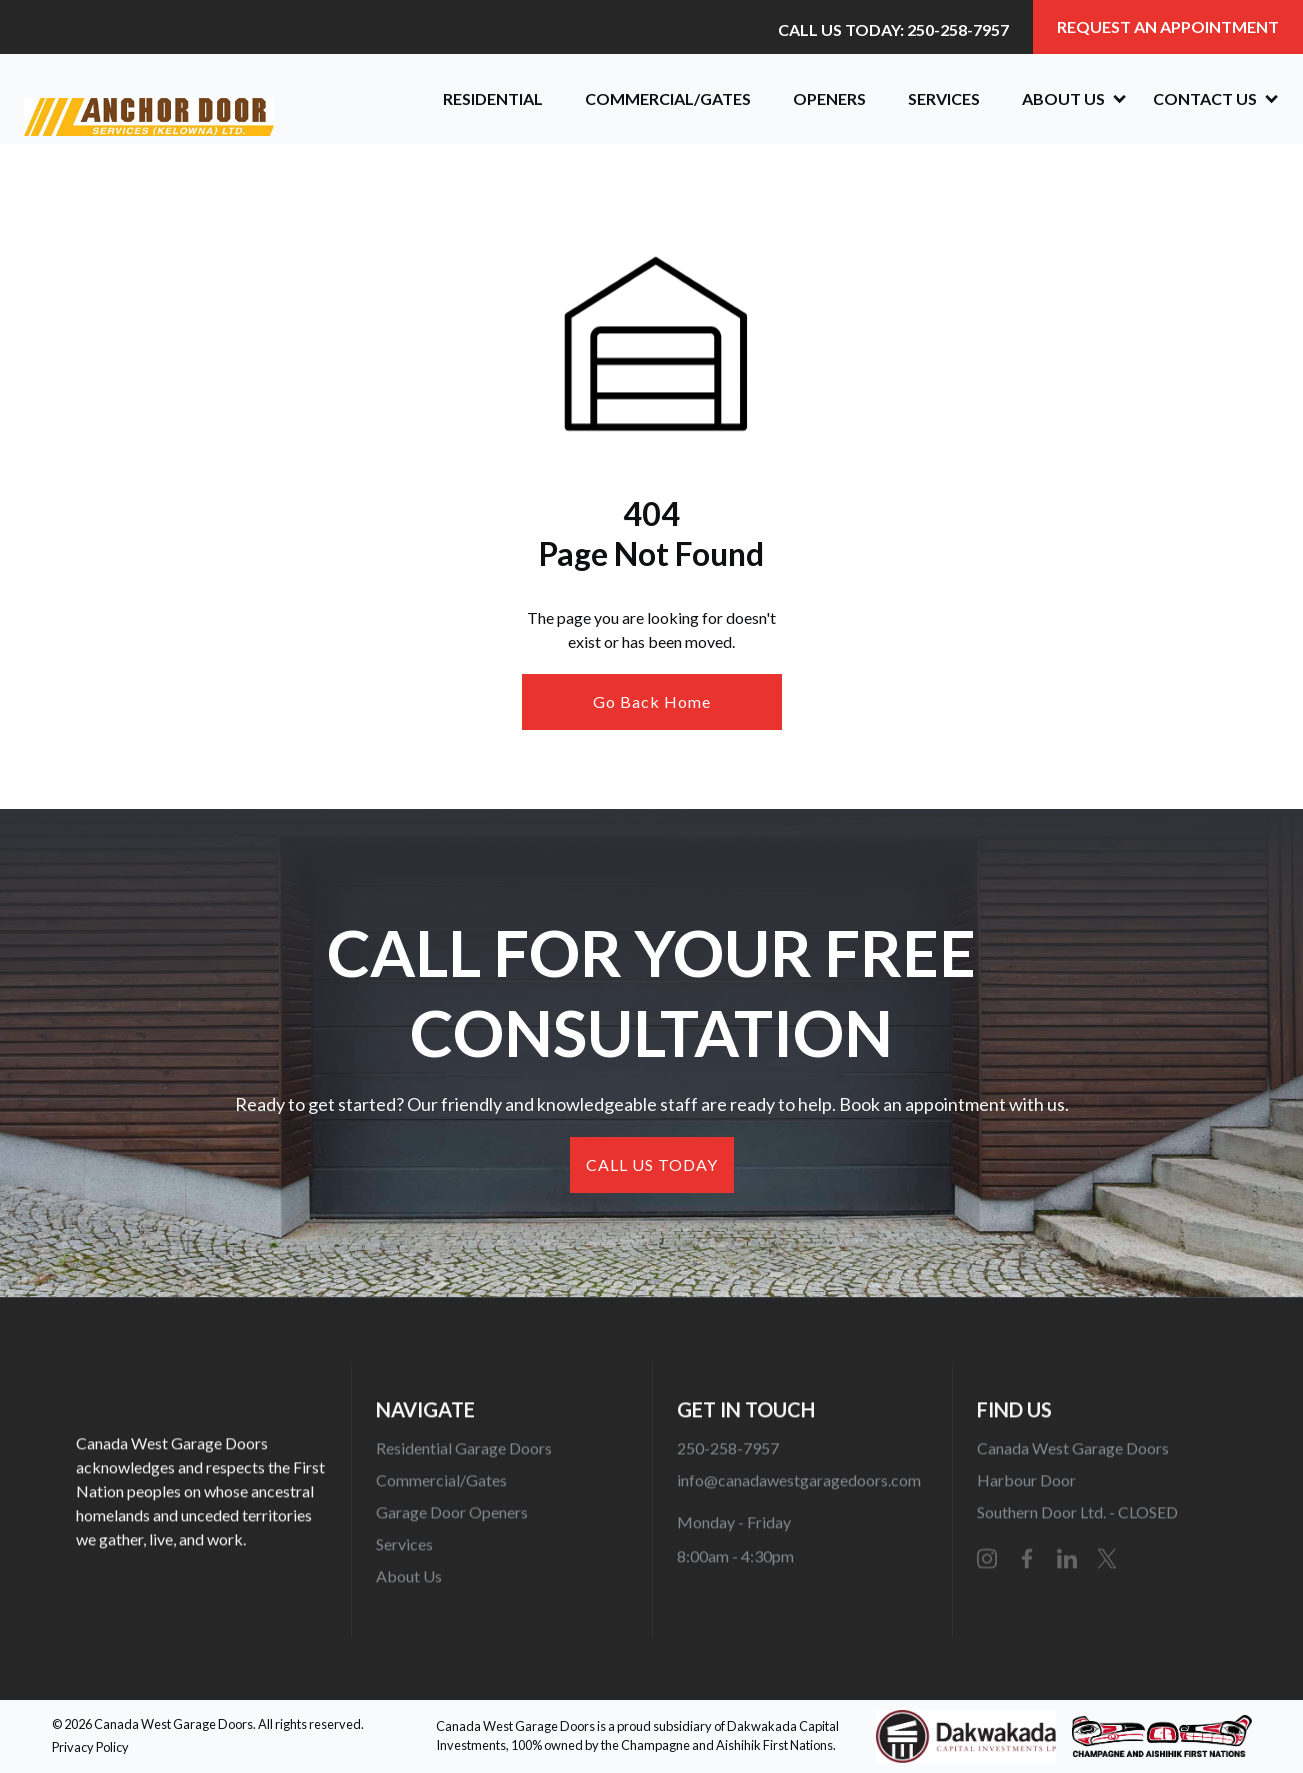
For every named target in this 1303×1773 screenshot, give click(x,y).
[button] (1066, 99)
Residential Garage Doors (464, 1453)
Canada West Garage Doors (1072, 1453)
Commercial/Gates (668, 98)
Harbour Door (1025, 1485)
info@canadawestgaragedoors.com (798, 1485)
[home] (213, 99)
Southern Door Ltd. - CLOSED (1076, 1517)
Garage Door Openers (452, 1517)
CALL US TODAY (652, 1164)
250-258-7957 (727, 1453)
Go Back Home (652, 701)
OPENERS (829, 98)
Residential (493, 98)
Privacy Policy (90, 1747)
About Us (409, 1581)
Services (944, 98)
